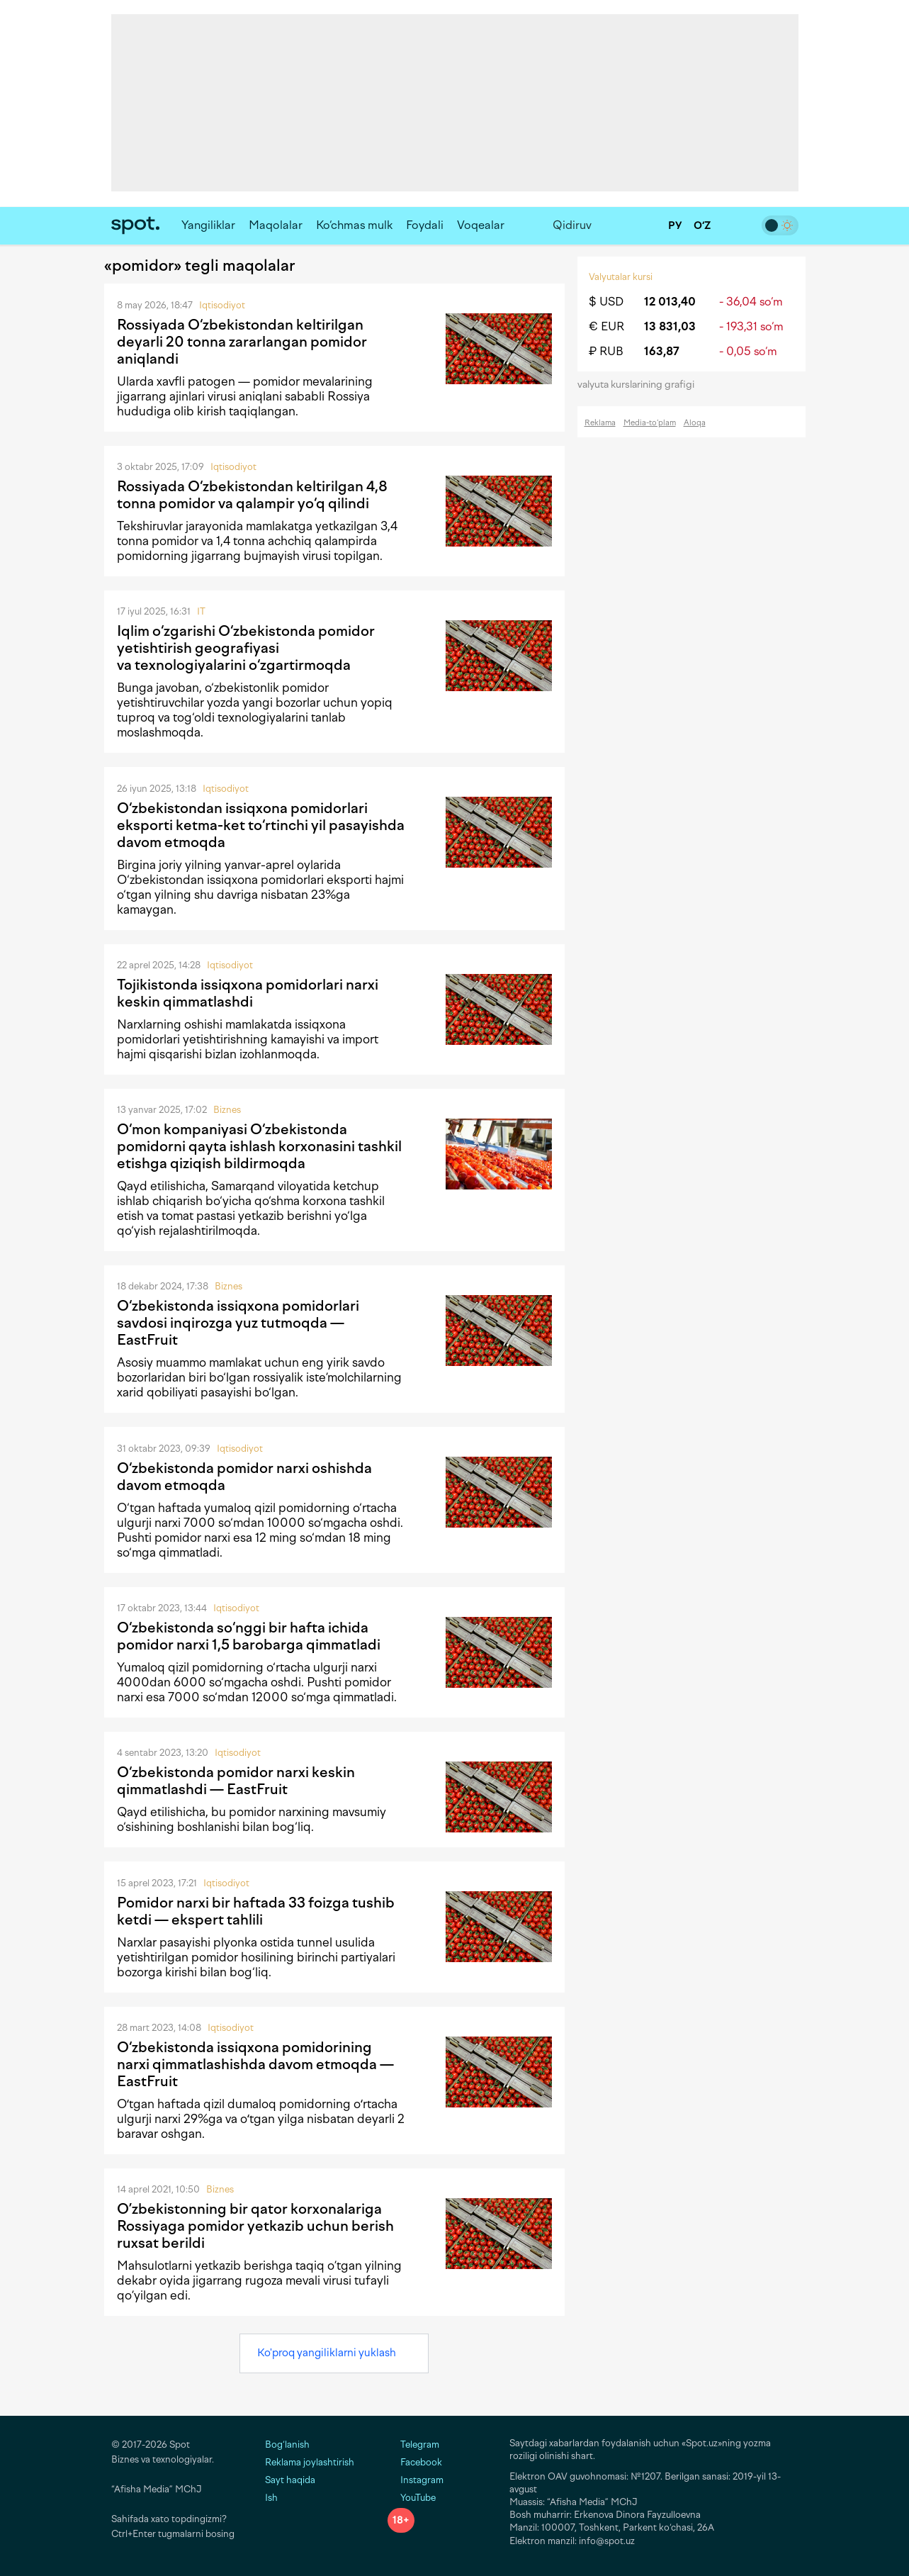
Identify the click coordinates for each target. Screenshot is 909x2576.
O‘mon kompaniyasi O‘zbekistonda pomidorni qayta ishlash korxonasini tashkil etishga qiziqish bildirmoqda (259, 1146)
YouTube (412, 2497)
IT (201, 611)
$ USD (606, 301)
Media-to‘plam (649, 422)
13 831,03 (670, 326)
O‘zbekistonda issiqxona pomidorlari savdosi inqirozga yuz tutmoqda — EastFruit (238, 1322)
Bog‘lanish (287, 2444)
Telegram (413, 2444)
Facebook (415, 2462)
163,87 (661, 351)
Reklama (600, 422)
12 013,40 (670, 301)
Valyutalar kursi (621, 276)
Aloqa (695, 422)
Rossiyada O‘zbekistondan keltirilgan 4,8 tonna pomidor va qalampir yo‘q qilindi (252, 495)
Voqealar (480, 225)
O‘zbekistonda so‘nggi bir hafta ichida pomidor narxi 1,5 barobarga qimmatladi (248, 1636)
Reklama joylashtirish (309, 2462)
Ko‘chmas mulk (354, 225)
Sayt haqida (290, 2480)
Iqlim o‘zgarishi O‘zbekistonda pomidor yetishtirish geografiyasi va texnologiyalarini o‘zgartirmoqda (246, 647)
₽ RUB (606, 351)
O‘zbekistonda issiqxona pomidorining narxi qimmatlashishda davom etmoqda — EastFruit (255, 2064)
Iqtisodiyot (222, 305)
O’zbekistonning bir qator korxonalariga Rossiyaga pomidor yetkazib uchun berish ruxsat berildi (255, 2225)
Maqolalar (276, 225)
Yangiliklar (208, 225)
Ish (271, 2497)
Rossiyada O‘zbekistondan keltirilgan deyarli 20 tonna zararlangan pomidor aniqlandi (242, 341)
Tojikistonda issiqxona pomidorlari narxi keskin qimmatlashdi (247, 993)
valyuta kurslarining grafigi (640, 385)
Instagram (416, 2480)
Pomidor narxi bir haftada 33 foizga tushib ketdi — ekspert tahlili (256, 1911)
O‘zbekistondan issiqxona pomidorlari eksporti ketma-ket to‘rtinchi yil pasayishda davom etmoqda (261, 825)
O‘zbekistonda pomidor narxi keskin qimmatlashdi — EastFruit (236, 1781)
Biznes (227, 1109)
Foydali (425, 225)
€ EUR (606, 326)
